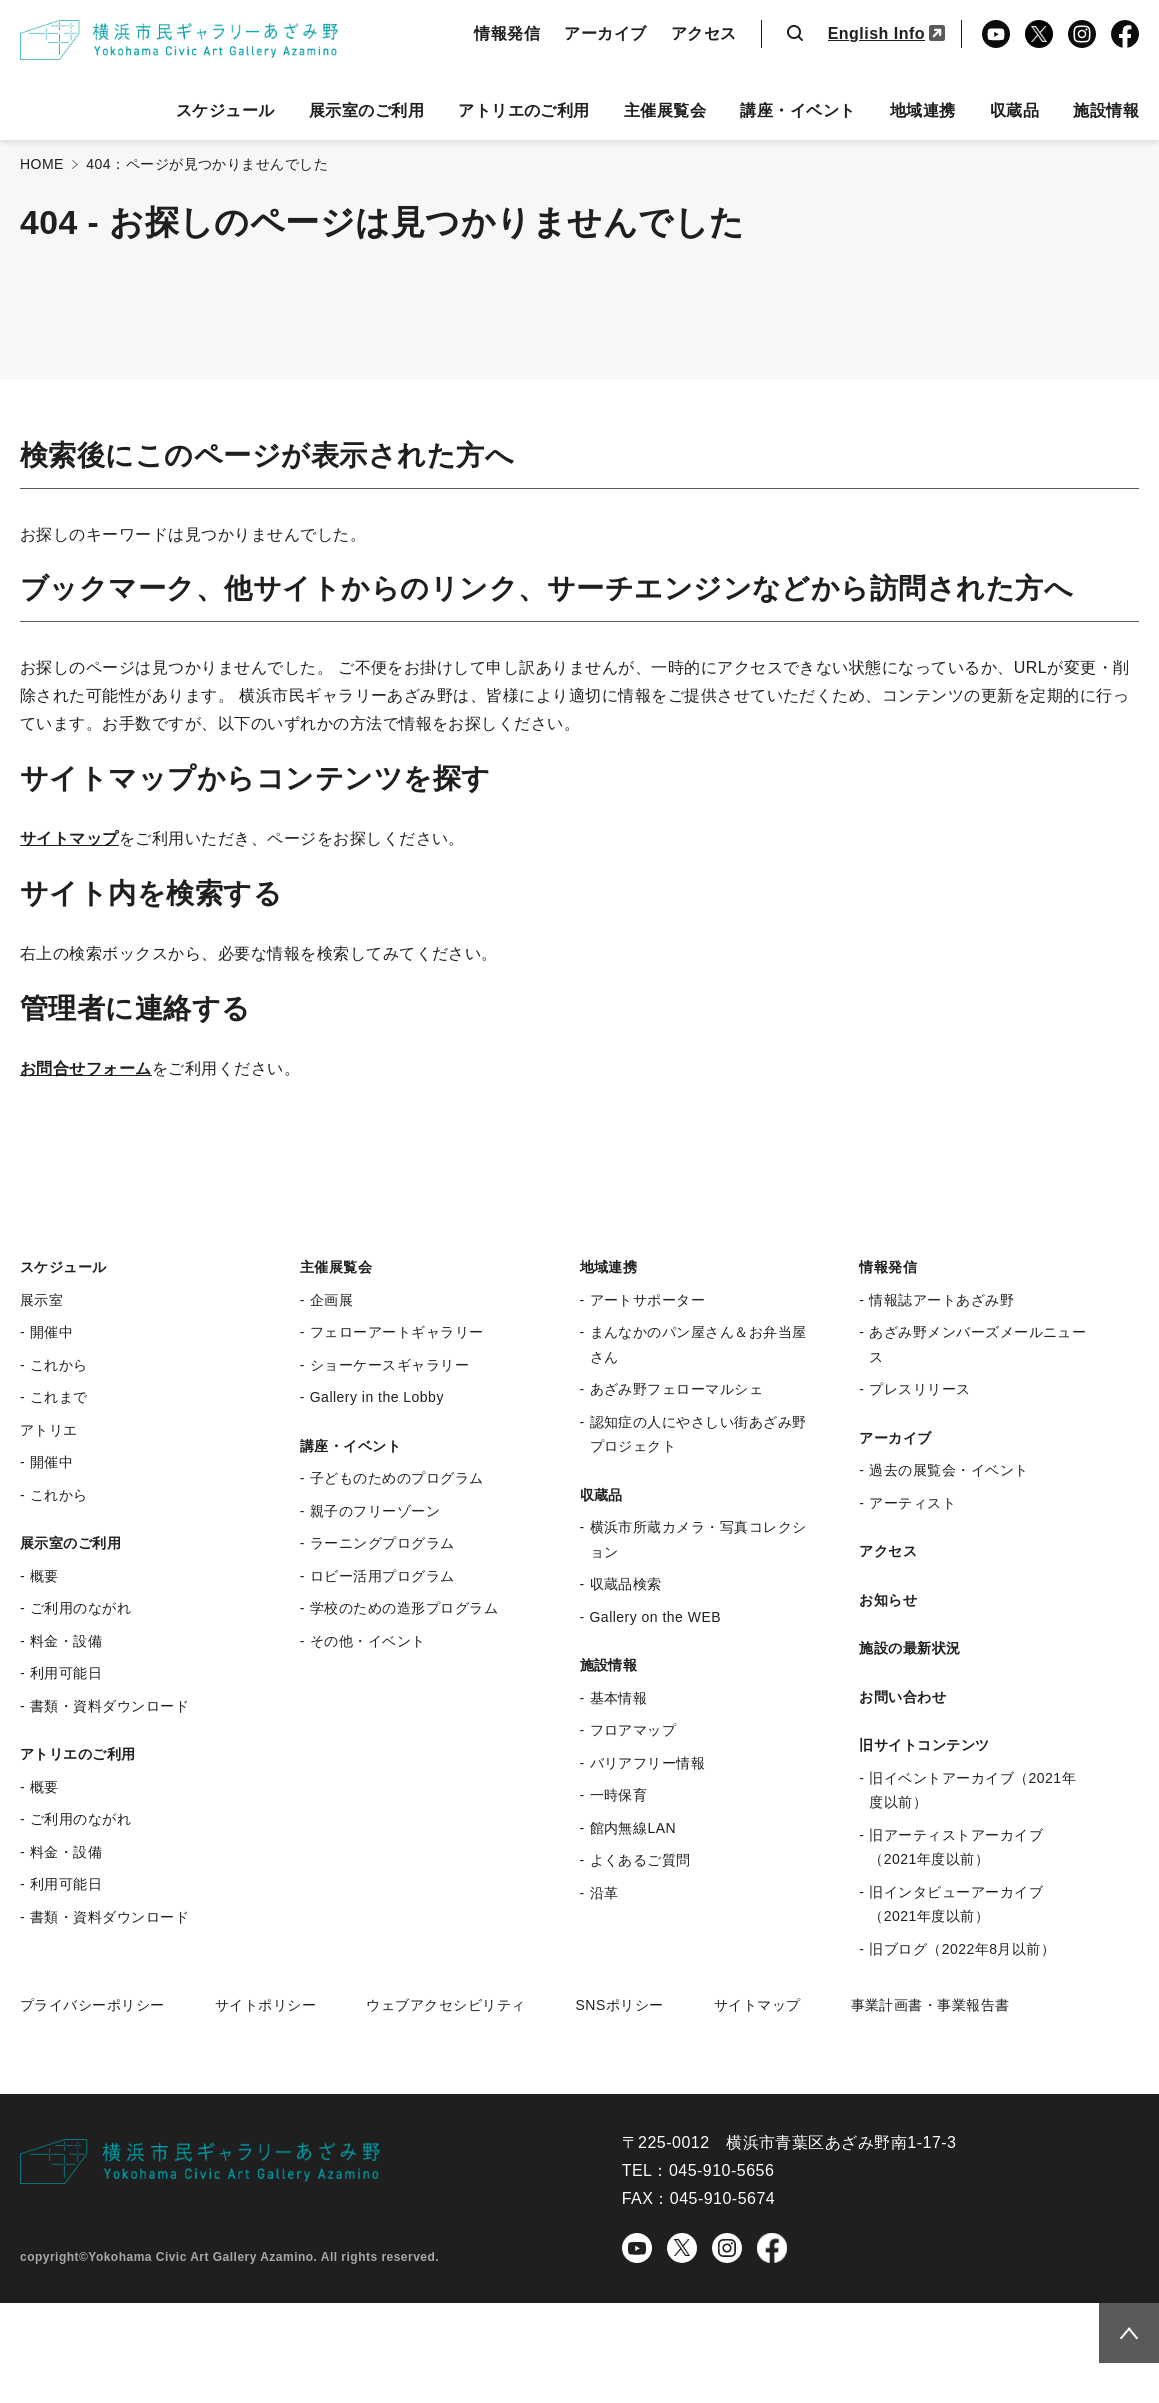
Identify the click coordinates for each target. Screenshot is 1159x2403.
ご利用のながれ (80, 1608)
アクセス (704, 33)
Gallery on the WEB (656, 1617)
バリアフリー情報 (648, 1763)
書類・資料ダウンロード (109, 1706)
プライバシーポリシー (92, 2005)
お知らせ (888, 1600)
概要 (44, 1576)
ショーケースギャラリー (389, 1365)
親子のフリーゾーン (375, 1511)
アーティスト (912, 1503)
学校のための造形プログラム (404, 1608)
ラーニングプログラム (382, 1543)
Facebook (1125, 33)
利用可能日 (66, 1673)
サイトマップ (69, 838)
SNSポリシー (619, 2005)
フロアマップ (633, 1730)
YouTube (996, 33)
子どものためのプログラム (397, 1478)
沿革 (604, 1893)
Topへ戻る (1121, 2330)
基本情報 (619, 1698)
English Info (876, 33)
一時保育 (619, 1795)
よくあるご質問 (640, 1860)
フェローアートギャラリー (397, 1332)
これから (59, 1365)
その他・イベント (368, 1641)
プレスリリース (919, 1389)
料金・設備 (66, 1641)
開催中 (51, 1332)
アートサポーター (648, 1300)
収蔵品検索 (626, 1584)
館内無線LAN (633, 1828)
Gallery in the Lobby (377, 1397)
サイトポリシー (265, 2005)
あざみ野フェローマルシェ (677, 1389)
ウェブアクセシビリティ (445, 2005)
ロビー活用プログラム (382, 1576)
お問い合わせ (902, 1697)
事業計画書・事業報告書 (930, 2005)
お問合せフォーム (86, 1068)
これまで (59, 1397)
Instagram (1082, 33)
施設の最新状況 (909, 1648)
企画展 (331, 1300)
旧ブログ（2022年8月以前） (962, 1949)
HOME (42, 164)
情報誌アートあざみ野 (941, 1300)
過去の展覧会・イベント (948, 1470)
